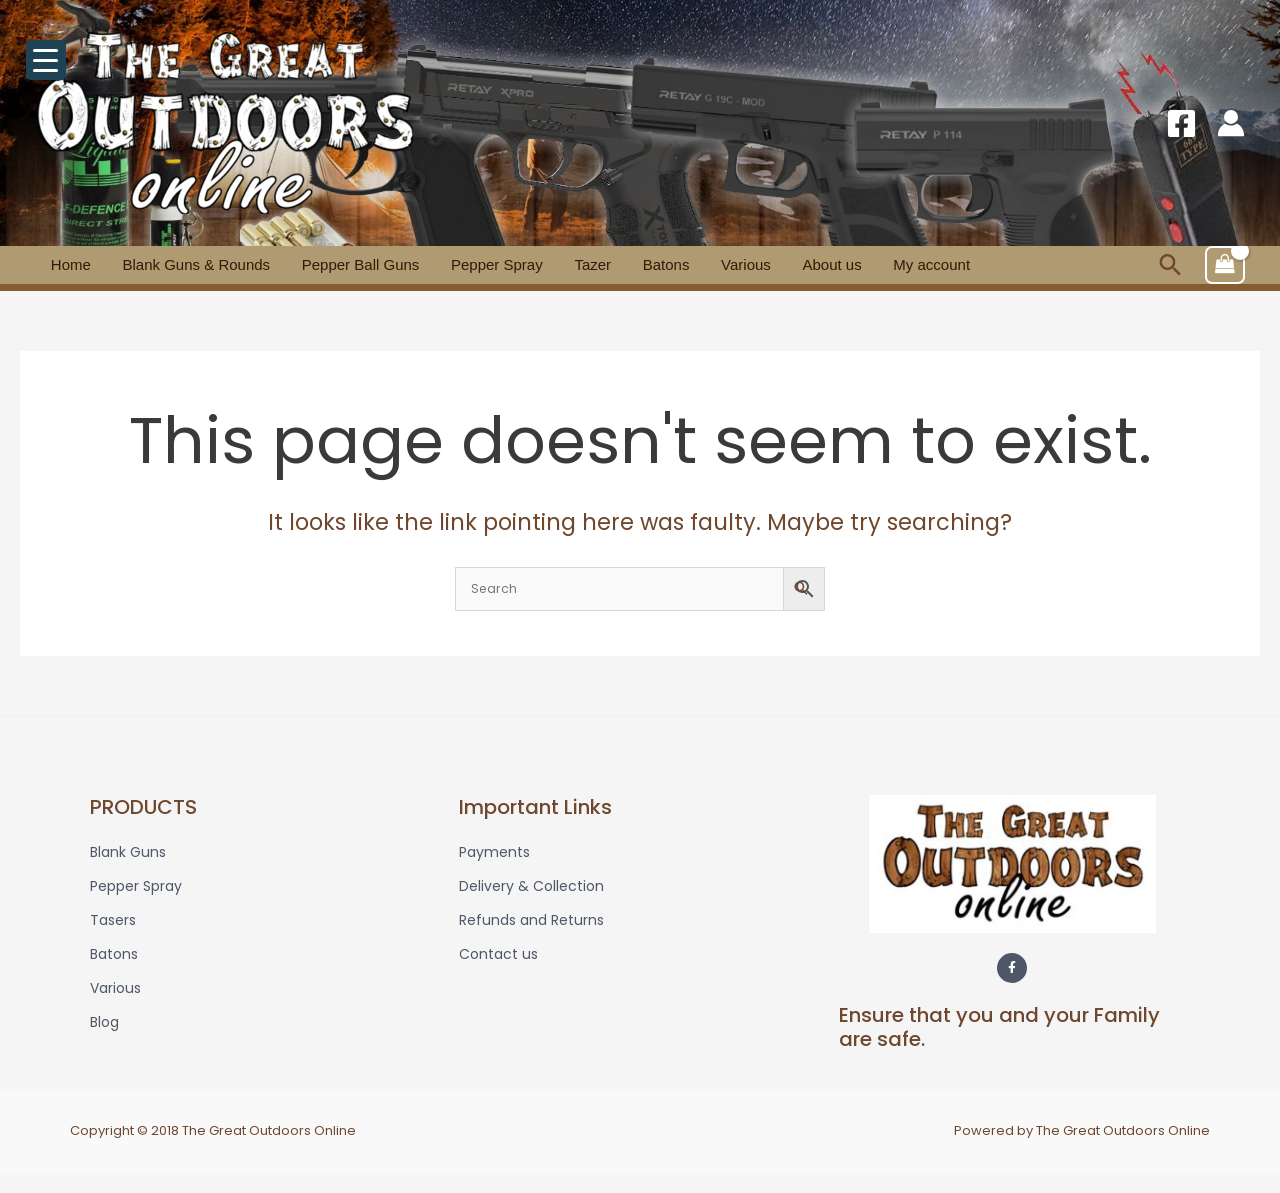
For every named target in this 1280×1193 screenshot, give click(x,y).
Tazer (540, 264)
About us (744, 264)
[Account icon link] (1231, 123)
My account (832, 264)
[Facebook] (1181, 123)
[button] (1170, 264)
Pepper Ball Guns (332, 264)
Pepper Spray (456, 264)
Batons (602, 264)
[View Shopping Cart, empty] (1225, 265)
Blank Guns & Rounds (179, 264)
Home (65, 264)
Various (670, 264)
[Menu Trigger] (46, 60)
